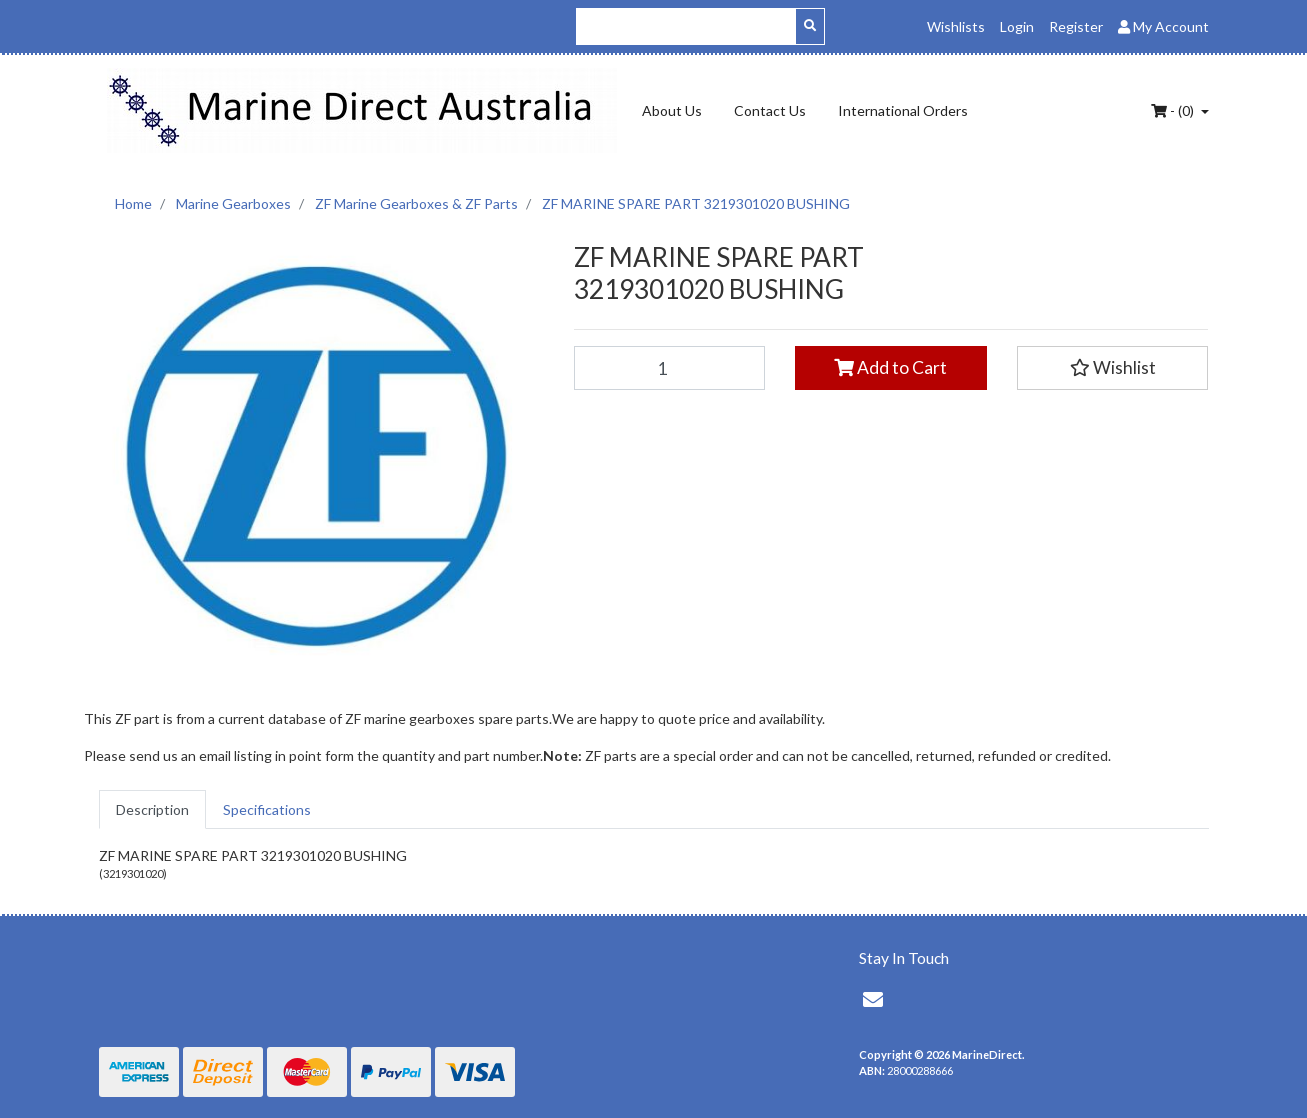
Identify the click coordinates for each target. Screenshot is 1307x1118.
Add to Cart (890, 367)
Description (152, 809)
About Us (672, 110)
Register (1076, 26)
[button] (1113, 368)
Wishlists (956, 26)
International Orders (903, 110)
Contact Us (770, 110)
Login (1017, 26)
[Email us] (873, 999)
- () (1174, 110)
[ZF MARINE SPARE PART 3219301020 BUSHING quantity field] (670, 368)
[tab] (152, 809)
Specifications (267, 809)
